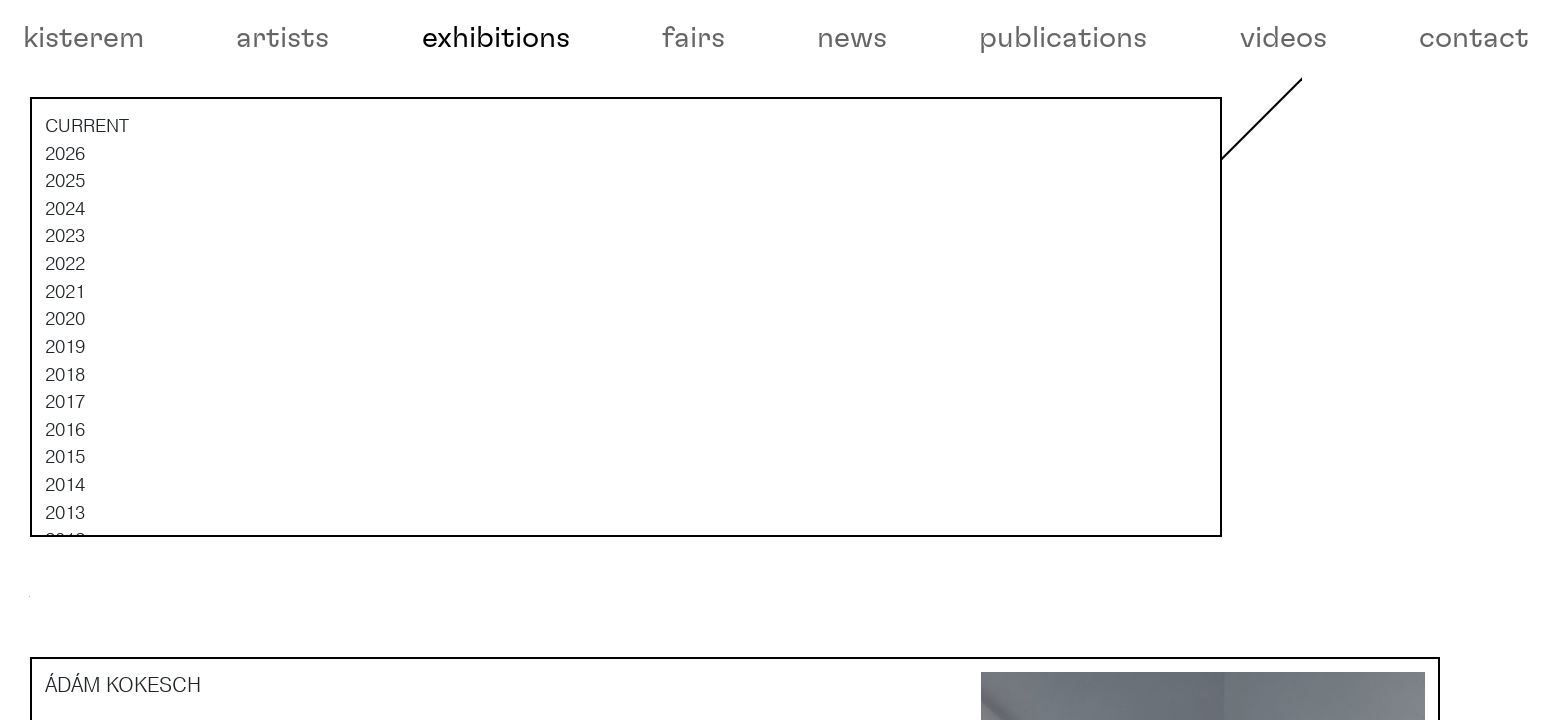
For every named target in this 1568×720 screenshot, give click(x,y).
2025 (65, 240)
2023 (65, 296)
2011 (65, 627)
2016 (65, 489)
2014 (65, 544)
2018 (65, 434)
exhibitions (496, 38)
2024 (65, 268)
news (852, 38)
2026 (65, 213)
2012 (65, 599)
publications (1063, 38)
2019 (65, 406)
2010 (65, 655)
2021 (65, 351)
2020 (65, 378)
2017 (65, 461)
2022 (65, 323)
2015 (65, 517)
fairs (693, 38)
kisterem (83, 38)
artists (282, 38)
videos (1283, 38)
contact (1474, 38)
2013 (65, 572)
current (87, 185)
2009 (65, 682)
